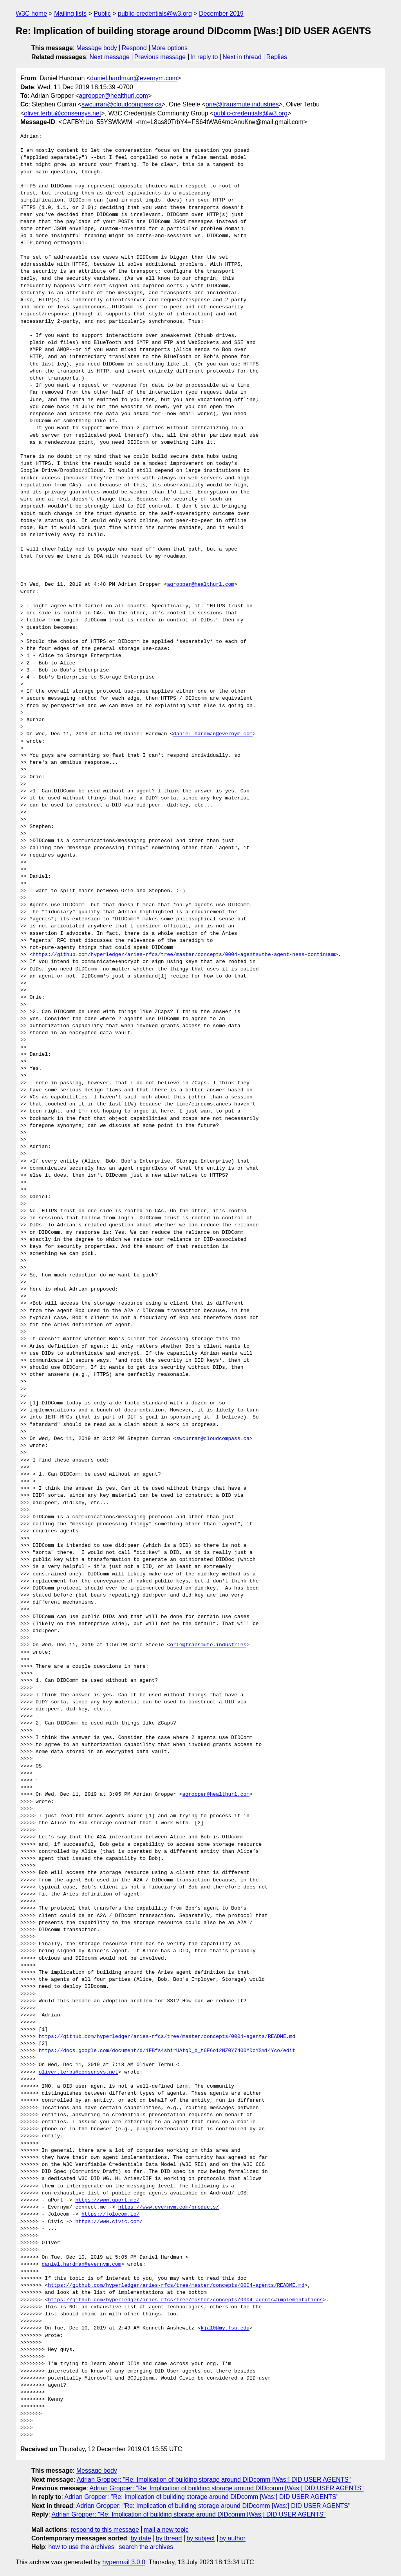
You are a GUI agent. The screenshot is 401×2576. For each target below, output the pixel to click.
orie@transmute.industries (242, 104)
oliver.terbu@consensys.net (62, 113)
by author (232, 2538)
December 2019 (221, 13)
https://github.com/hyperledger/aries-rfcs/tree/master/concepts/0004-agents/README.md (167, 2036)
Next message (110, 57)
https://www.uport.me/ (107, 2200)
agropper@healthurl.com (113, 95)
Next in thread (242, 57)
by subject (200, 2538)
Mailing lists (70, 13)
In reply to (204, 57)
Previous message (160, 57)
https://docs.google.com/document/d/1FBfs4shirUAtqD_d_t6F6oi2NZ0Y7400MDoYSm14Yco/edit (167, 2050)
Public (102, 13)
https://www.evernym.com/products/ (168, 2207)
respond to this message (104, 2529)
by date (140, 2538)
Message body (96, 48)
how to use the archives (81, 2547)
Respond (134, 48)
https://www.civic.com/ (109, 2221)
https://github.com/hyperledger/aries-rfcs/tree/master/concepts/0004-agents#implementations (185, 2300)
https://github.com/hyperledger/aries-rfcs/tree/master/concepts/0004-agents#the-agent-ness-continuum (184, 954)
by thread (169, 2538)
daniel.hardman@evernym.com (133, 78)
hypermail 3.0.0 (123, 2562)
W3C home (31, 13)
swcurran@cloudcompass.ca (121, 104)
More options (170, 48)
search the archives (146, 2547)
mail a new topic (166, 2529)
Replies (276, 57)
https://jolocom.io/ (110, 2214)
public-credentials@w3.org (155, 13)
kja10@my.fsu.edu (224, 2328)
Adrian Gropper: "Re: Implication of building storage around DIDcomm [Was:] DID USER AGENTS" (214, 2479)
